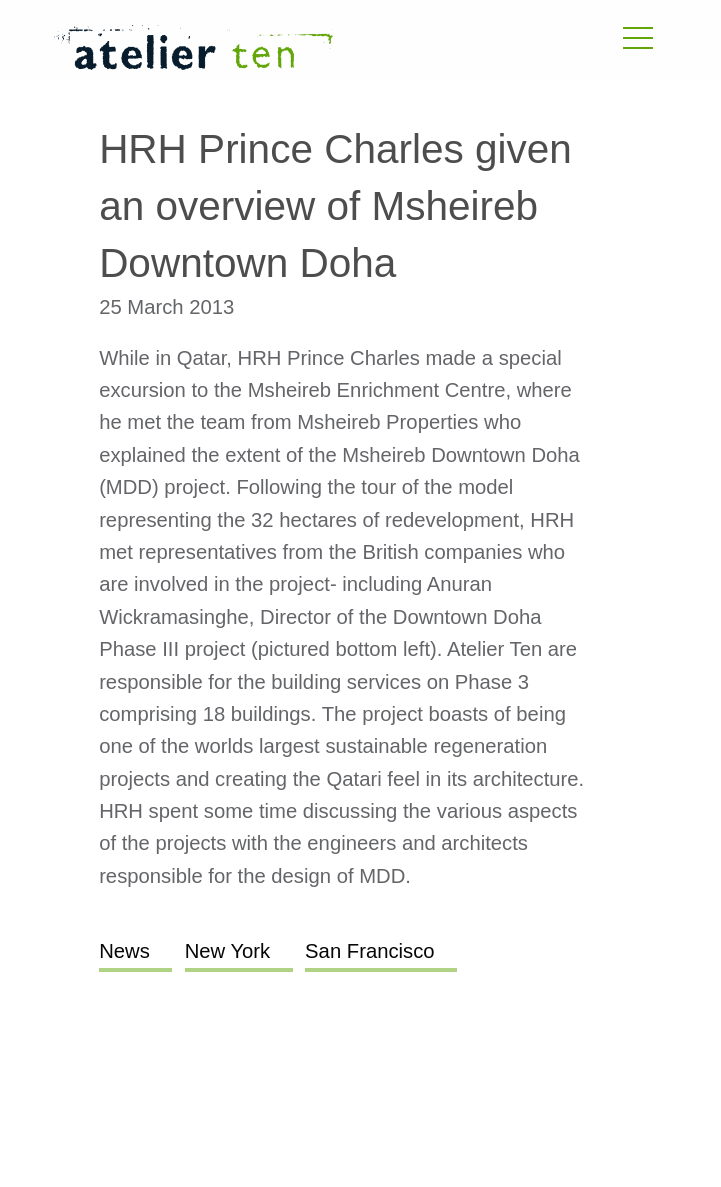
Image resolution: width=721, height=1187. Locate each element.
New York (228, 951)
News (124, 951)
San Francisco (369, 951)
